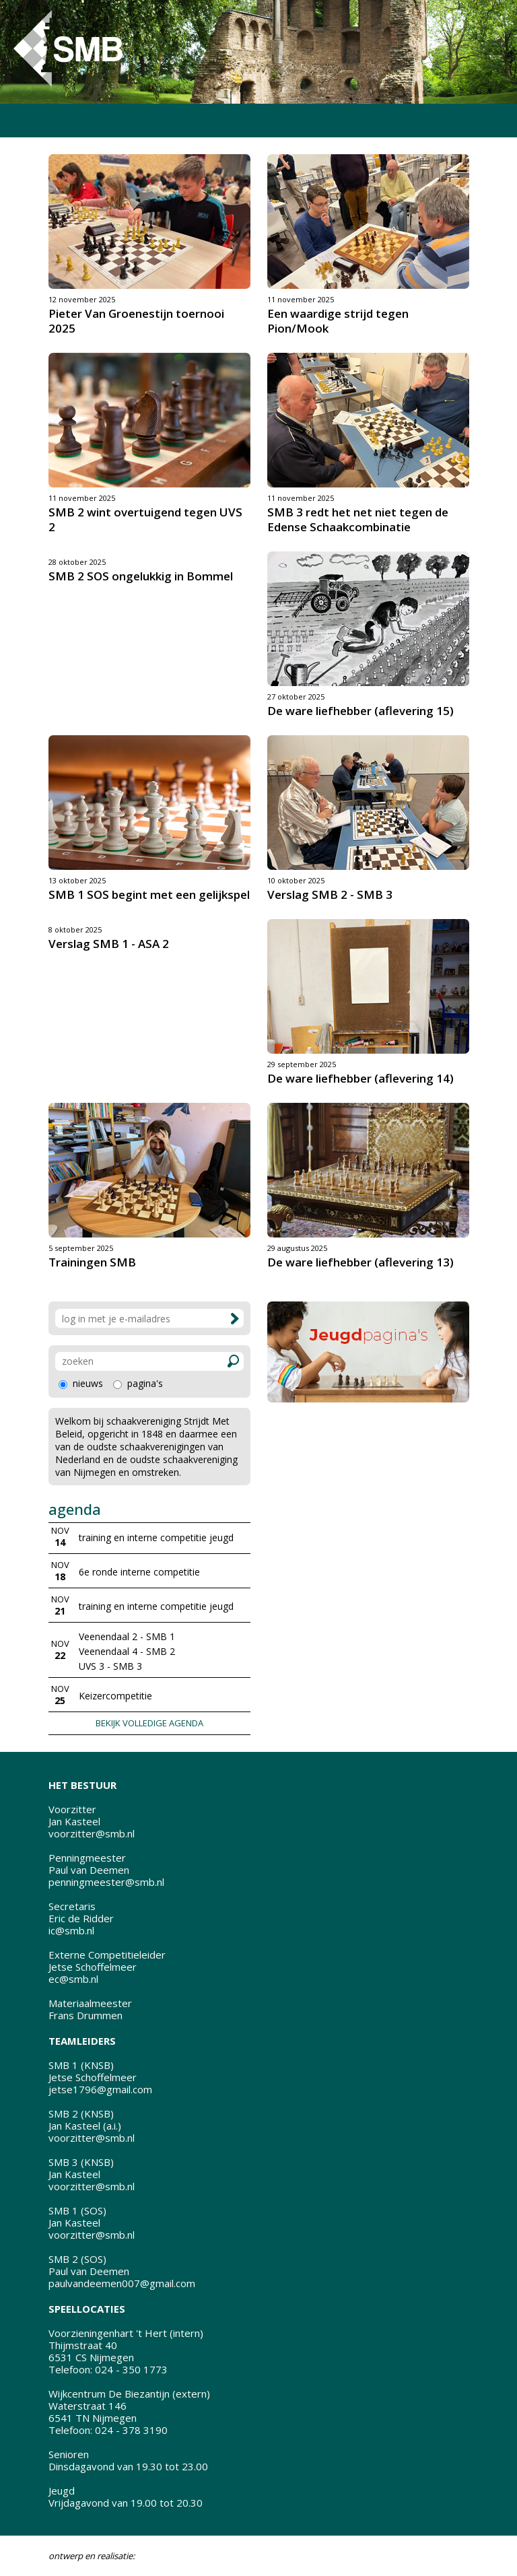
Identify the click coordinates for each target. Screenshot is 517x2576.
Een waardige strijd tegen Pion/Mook (338, 321)
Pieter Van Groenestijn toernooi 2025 (136, 321)
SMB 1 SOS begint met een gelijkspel (149, 894)
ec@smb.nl (73, 1979)
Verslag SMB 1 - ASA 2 (108, 943)
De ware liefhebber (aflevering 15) (360, 710)
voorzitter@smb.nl (91, 1833)
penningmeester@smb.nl (106, 1882)
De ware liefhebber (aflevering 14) (360, 1078)
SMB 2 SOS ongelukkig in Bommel (140, 576)
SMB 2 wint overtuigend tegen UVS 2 (145, 519)
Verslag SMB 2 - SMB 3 (329, 894)
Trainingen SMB (92, 1262)
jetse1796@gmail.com (100, 2089)
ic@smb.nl (71, 1930)
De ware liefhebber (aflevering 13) (360, 1262)
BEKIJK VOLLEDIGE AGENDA (149, 1723)
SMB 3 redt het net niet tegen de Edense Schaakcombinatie (357, 519)
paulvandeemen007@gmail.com (121, 2283)
